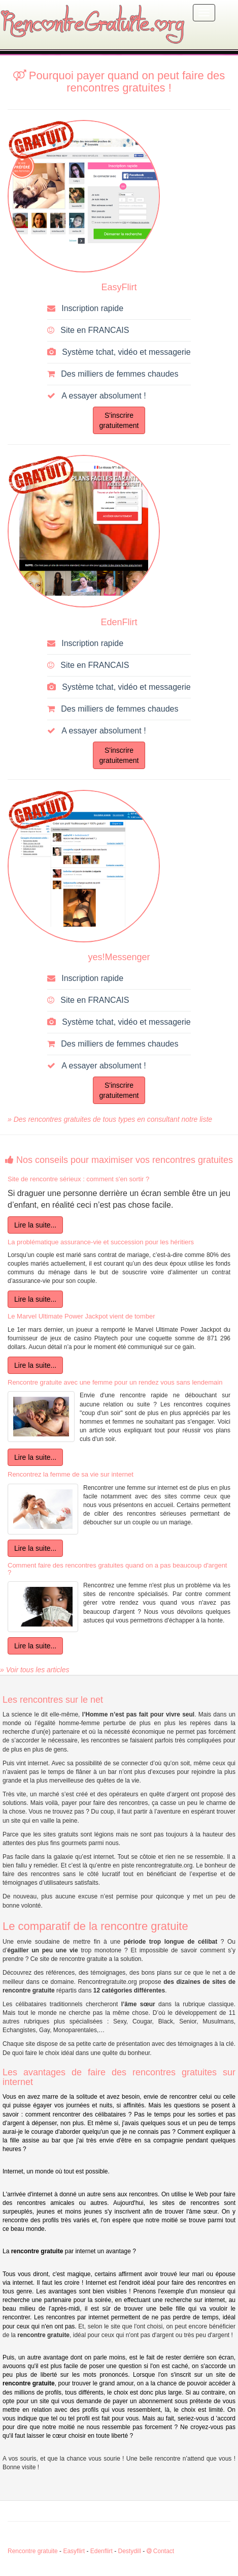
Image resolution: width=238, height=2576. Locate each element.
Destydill (129, 2551)
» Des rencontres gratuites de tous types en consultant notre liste (110, 1119)
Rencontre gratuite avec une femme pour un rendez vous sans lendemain (115, 1382)
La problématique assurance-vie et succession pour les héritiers (101, 1242)
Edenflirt (101, 2551)
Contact (161, 2551)
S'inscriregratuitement (119, 420)
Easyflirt (74, 2551)
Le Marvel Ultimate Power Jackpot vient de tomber (81, 1316)
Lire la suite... (35, 1225)
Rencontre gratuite (33, 2551)
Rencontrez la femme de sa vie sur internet (70, 1474)
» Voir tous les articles (34, 1670)
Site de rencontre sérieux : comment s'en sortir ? (78, 1179)
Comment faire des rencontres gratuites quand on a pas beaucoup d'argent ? (117, 1568)
